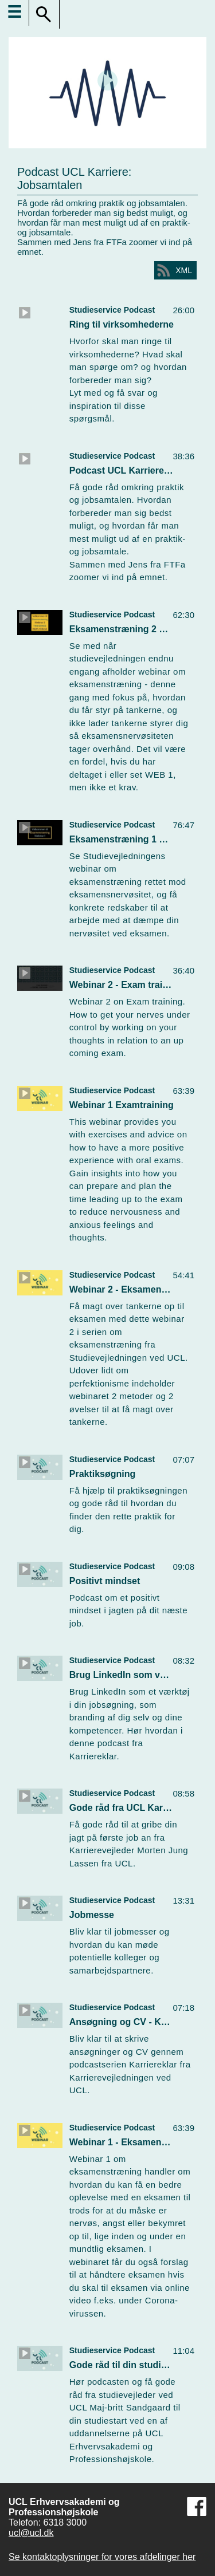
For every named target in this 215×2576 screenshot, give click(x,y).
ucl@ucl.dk (31, 2533)
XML (183, 270)
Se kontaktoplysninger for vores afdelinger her (102, 2557)
